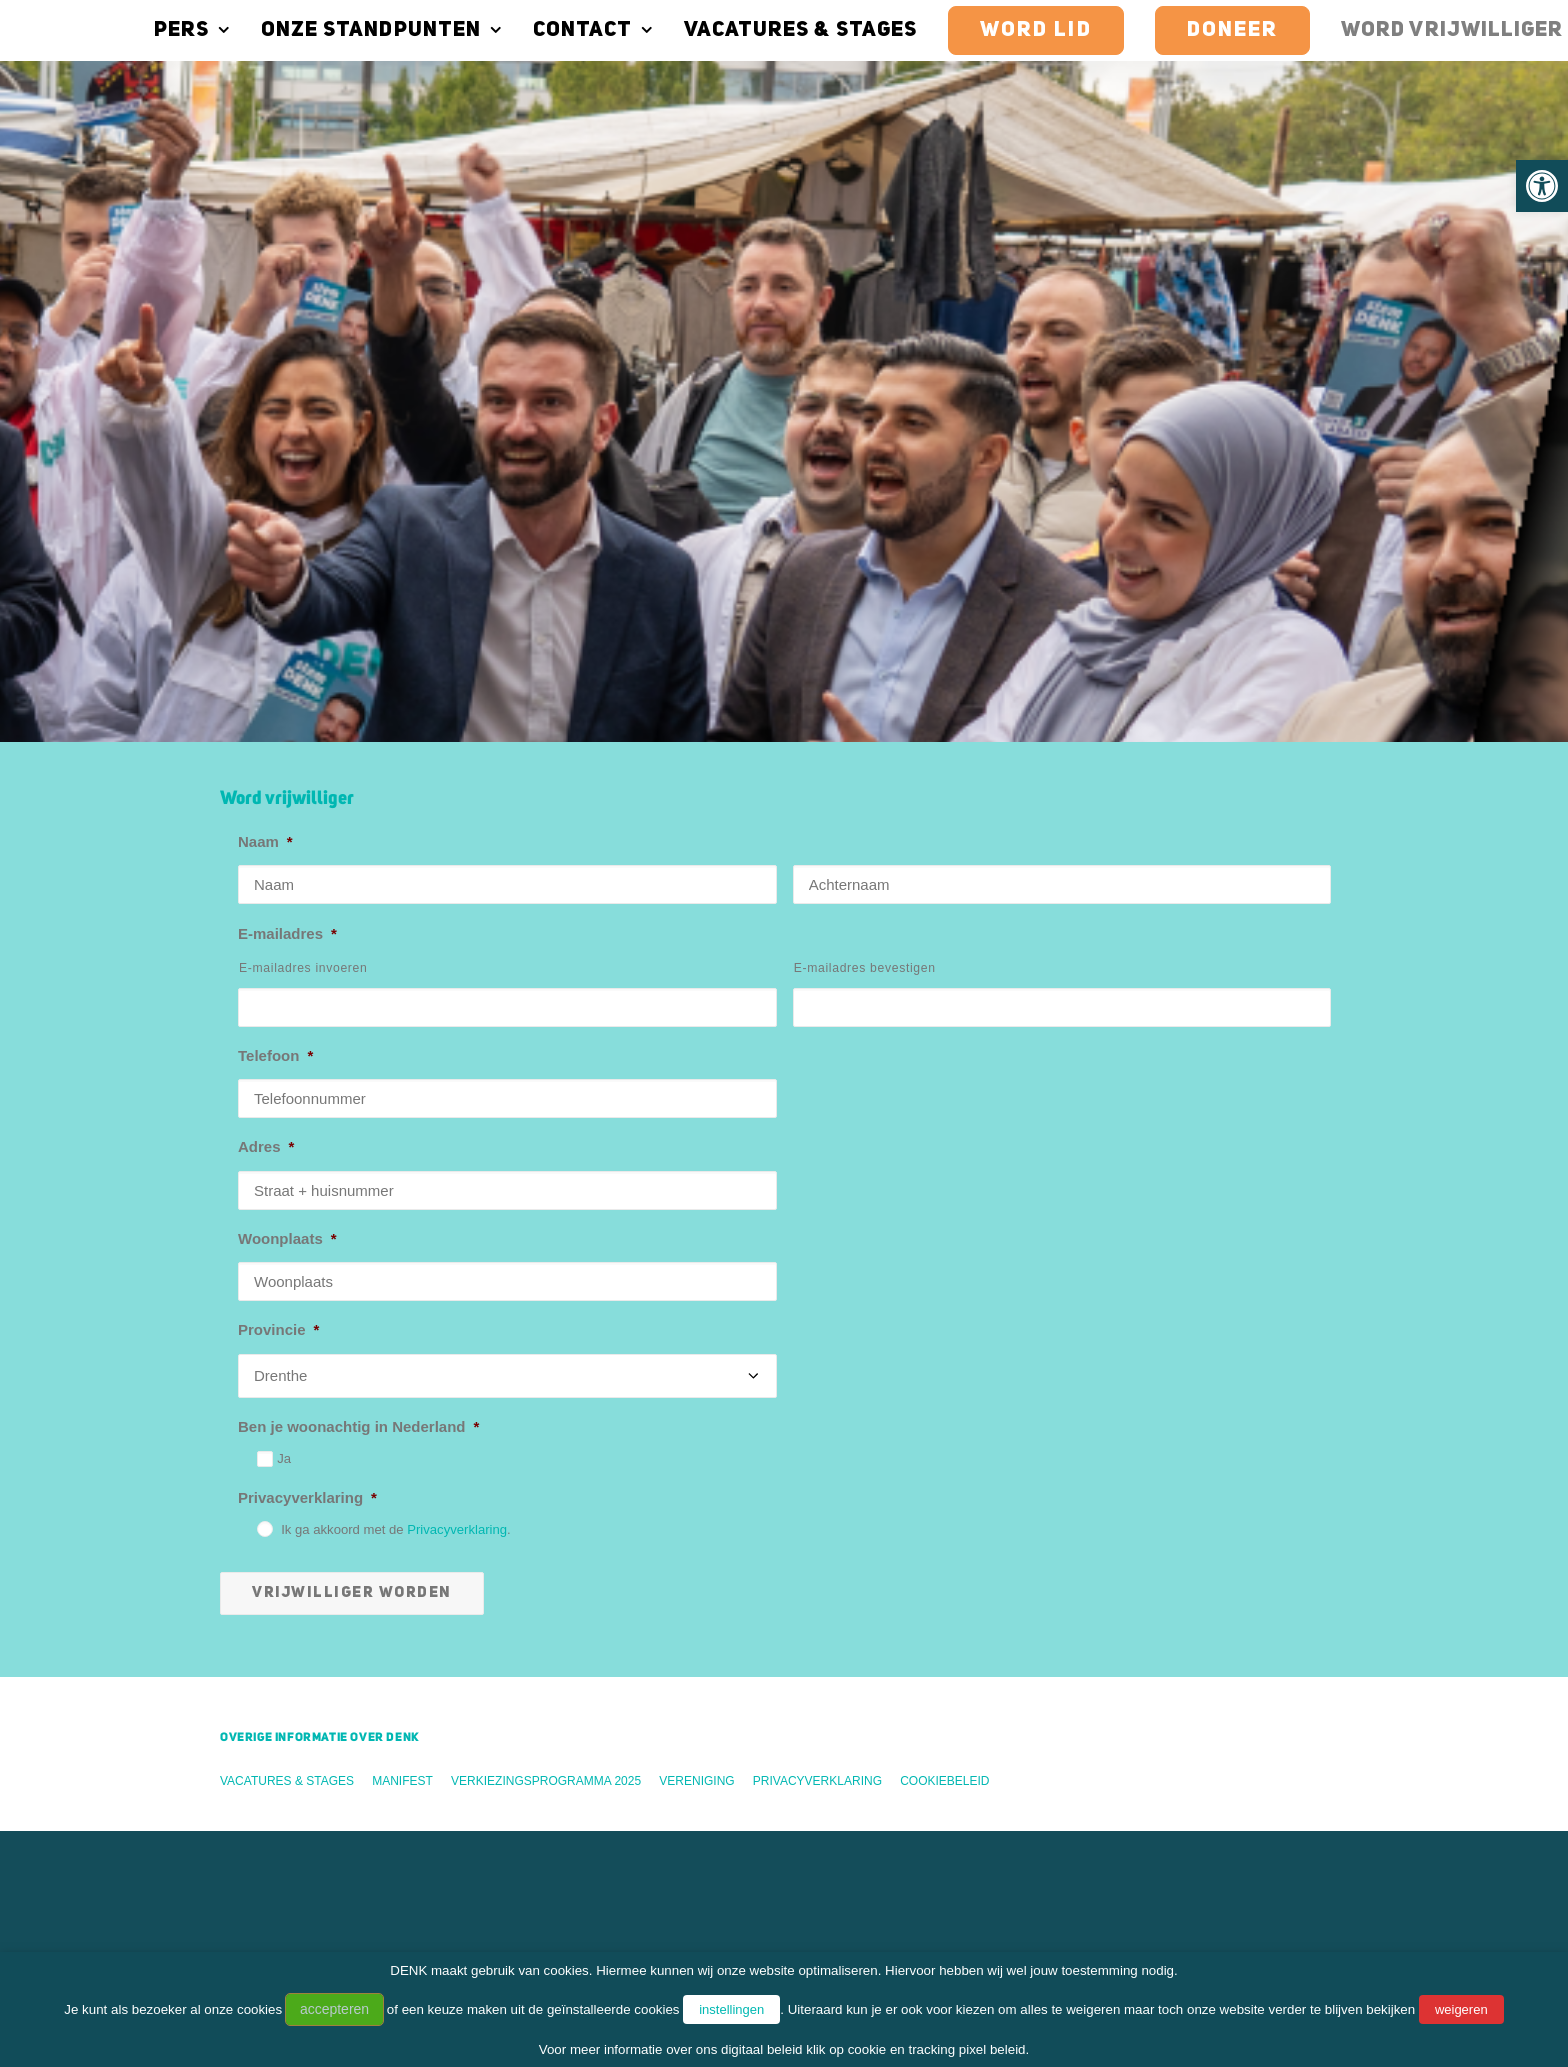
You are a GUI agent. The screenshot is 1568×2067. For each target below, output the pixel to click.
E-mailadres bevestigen (865, 523)
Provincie (278, 884)
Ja (284, 1013)
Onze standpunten (333, 30)
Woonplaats (287, 793)
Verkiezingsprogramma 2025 (546, 1336)
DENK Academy (255, 1820)
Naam (265, 396)
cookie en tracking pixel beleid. (939, 2049)
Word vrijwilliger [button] (281, 1586)
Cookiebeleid (944, 1336)
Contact (545, 30)
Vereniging (696, 1336)
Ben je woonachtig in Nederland (358, 981)
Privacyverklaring (307, 1052)
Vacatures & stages (752, 30)
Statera (225, 1847)
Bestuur (227, 1768)
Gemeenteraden (255, 1742)
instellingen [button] (731, 2009)
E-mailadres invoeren (303, 523)
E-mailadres (287, 488)
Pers (144, 30)
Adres (266, 701)
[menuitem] (151, 30)
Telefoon (275, 610)
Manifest (402, 1336)
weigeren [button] (1461, 2009)
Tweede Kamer (251, 1715)
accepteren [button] (334, 2009)
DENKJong (238, 1873)
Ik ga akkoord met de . (396, 1084)
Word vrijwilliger (1404, 30)
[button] (1542, 186)
